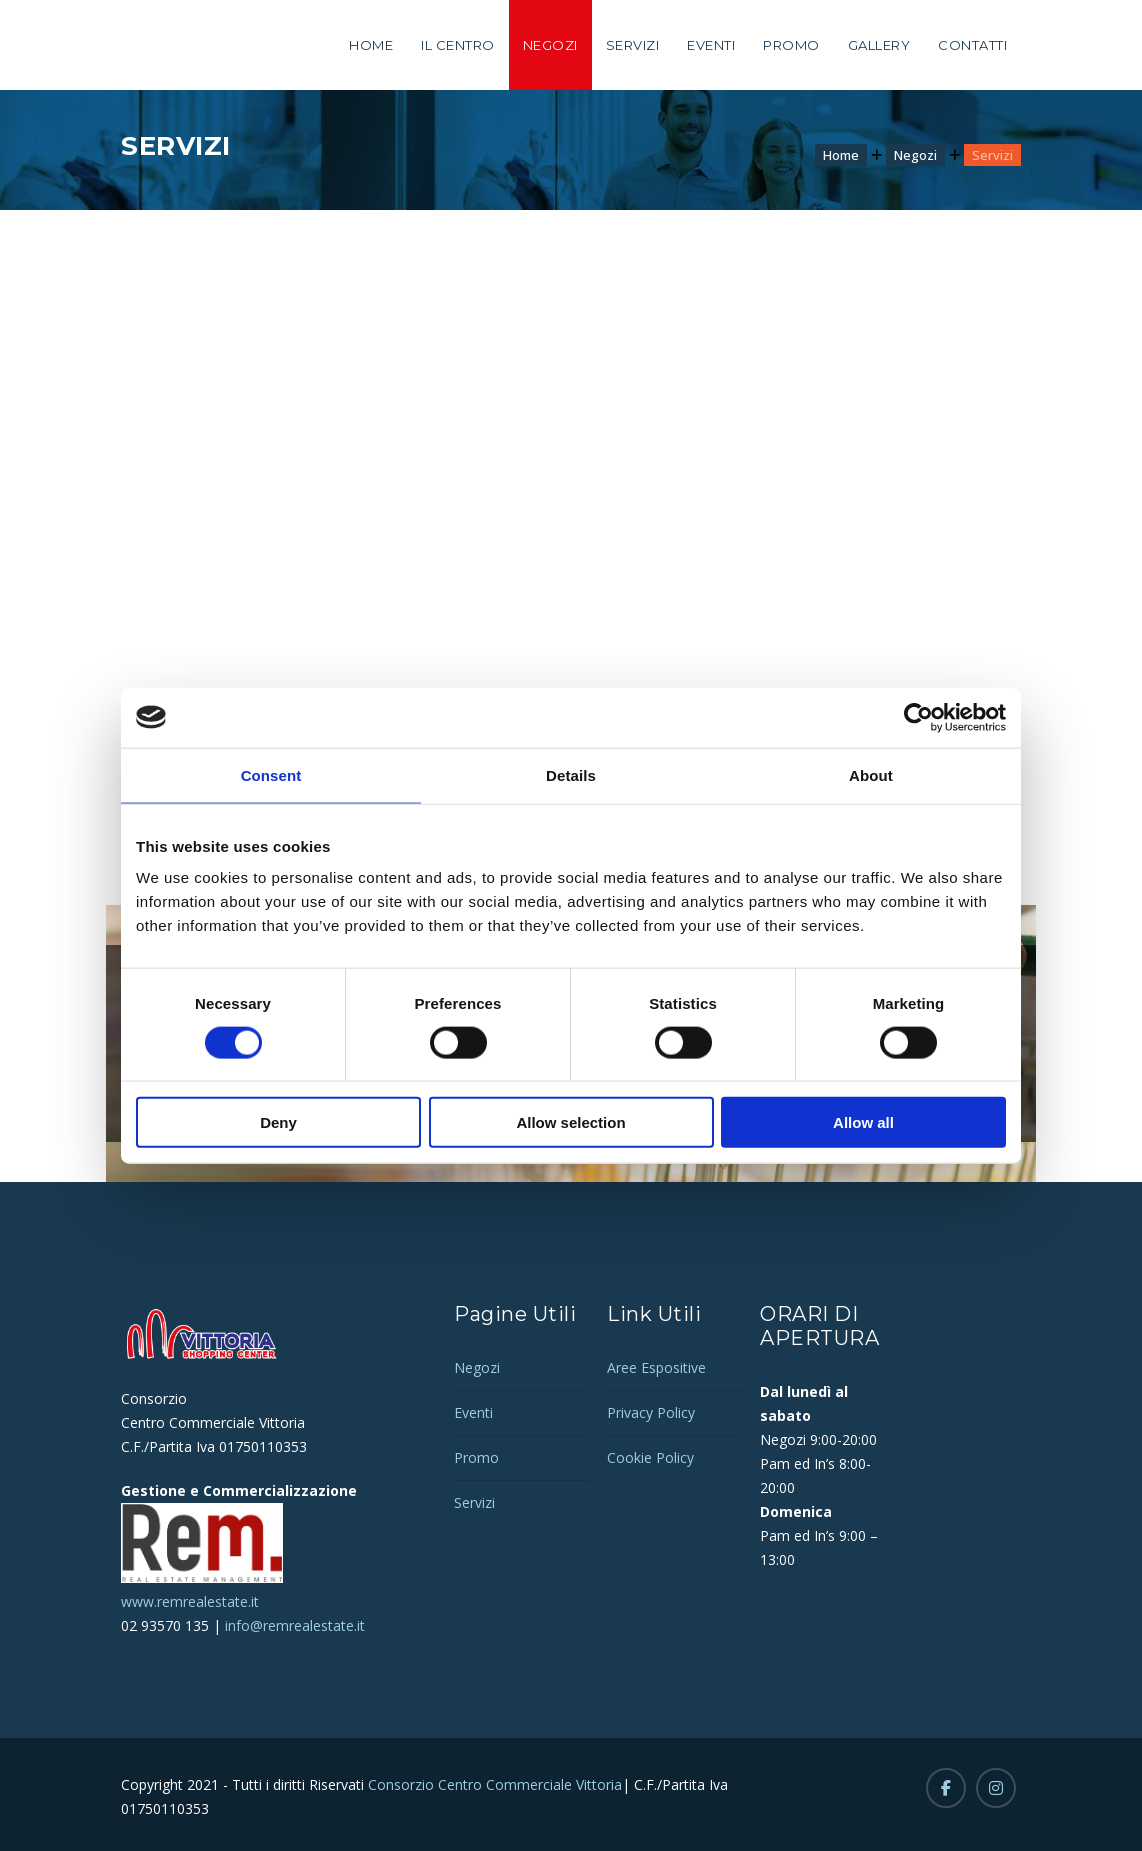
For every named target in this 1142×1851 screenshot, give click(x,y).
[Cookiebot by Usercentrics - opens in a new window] (918, 717)
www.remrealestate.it (190, 1601)
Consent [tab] (271, 774)
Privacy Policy (651, 1412)
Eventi (711, 45)
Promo (791, 45)
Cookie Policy (650, 1457)
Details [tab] (571, 774)
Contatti (972, 45)
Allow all (863, 1122)
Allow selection (570, 1122)
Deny (278, 1122)
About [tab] (871, 774)
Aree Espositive (656, 1367)
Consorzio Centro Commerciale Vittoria (493, 1784)
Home (371, 45)
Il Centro (458, 45)
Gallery (879, 45)
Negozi (550, 45)
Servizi (633, 45)
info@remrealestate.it (295, 1625)
